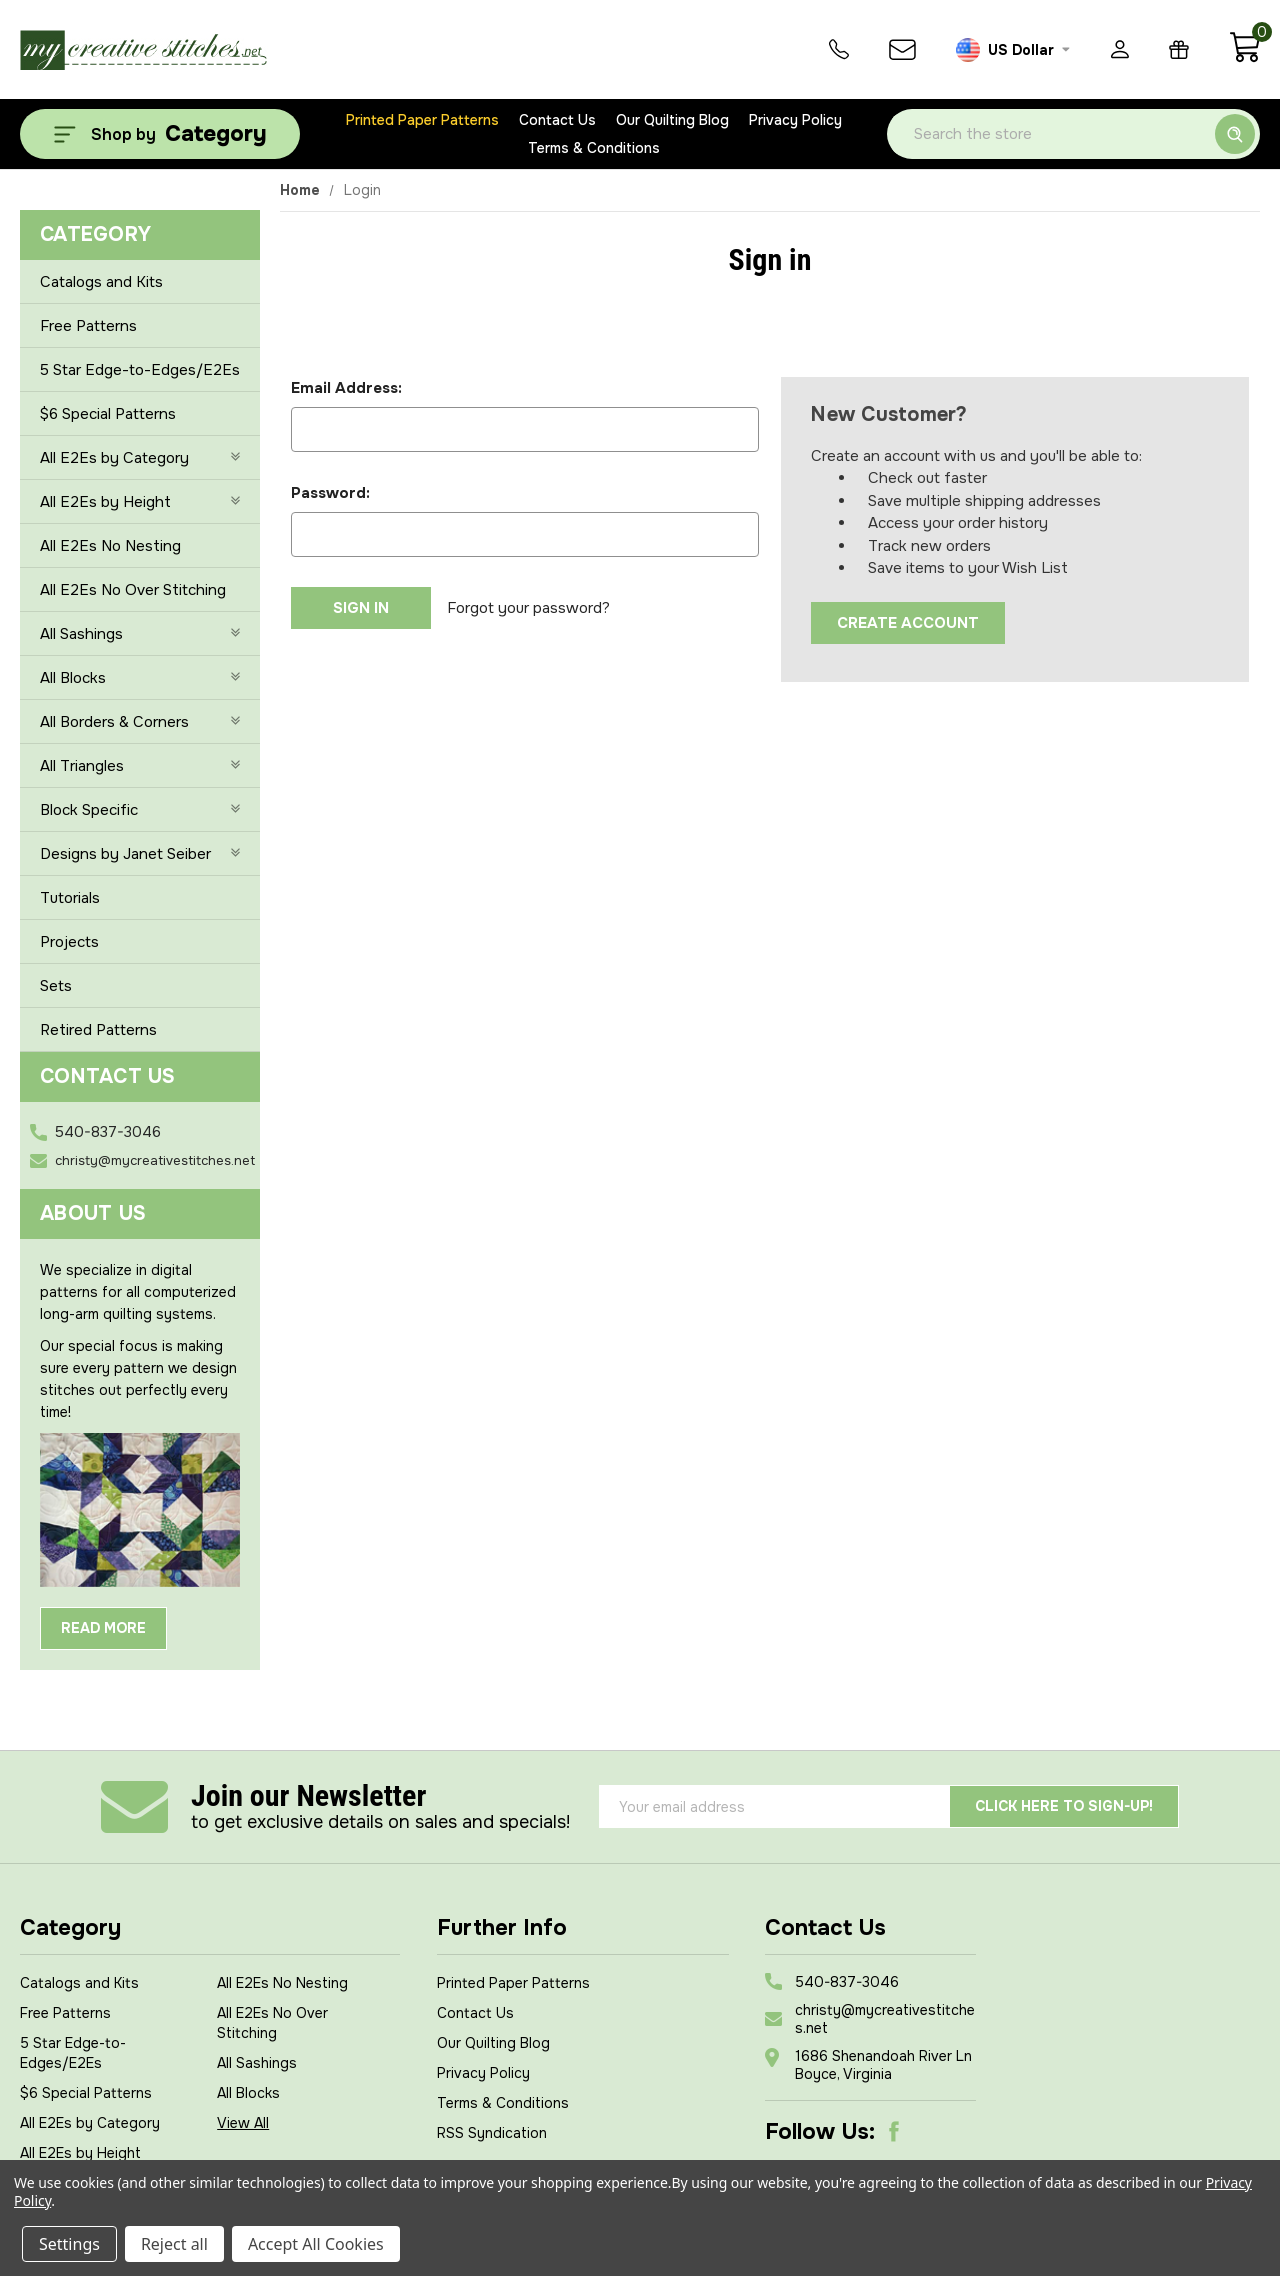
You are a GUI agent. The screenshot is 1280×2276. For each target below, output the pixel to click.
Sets (56, 986)
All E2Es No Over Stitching (133, 590)
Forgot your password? (528, 608)
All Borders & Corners (140, 722)
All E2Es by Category (140, 458)
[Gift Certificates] (1179, 49)
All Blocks (140, 678)
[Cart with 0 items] (1244, 58)
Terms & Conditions (594, 148)
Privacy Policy (795, 120)
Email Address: (346, 388)
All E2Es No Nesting (110, 546)
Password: (330, 493)
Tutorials (70, 898)
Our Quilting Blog (672, 120)
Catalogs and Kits (101, 282)
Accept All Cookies (316, 2244)
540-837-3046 (108, 1132)
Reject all (174, 2244)
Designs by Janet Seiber (140, 854)
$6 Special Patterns (108, 414)
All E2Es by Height (140, 502)
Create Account (908, 623)
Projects (69, 942)
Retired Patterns (98, 1030)
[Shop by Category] (160, 134)
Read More (103, 1628)
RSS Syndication (492, 2133)
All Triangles (140, 766)
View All (243, 2123)
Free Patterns (88, 326)
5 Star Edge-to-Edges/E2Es (140, 370)
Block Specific (140, 810)
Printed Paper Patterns (422, 120)
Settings (69, 2244)
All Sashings (140, 634)
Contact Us (557, 120)
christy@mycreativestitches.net (155, 1160)
